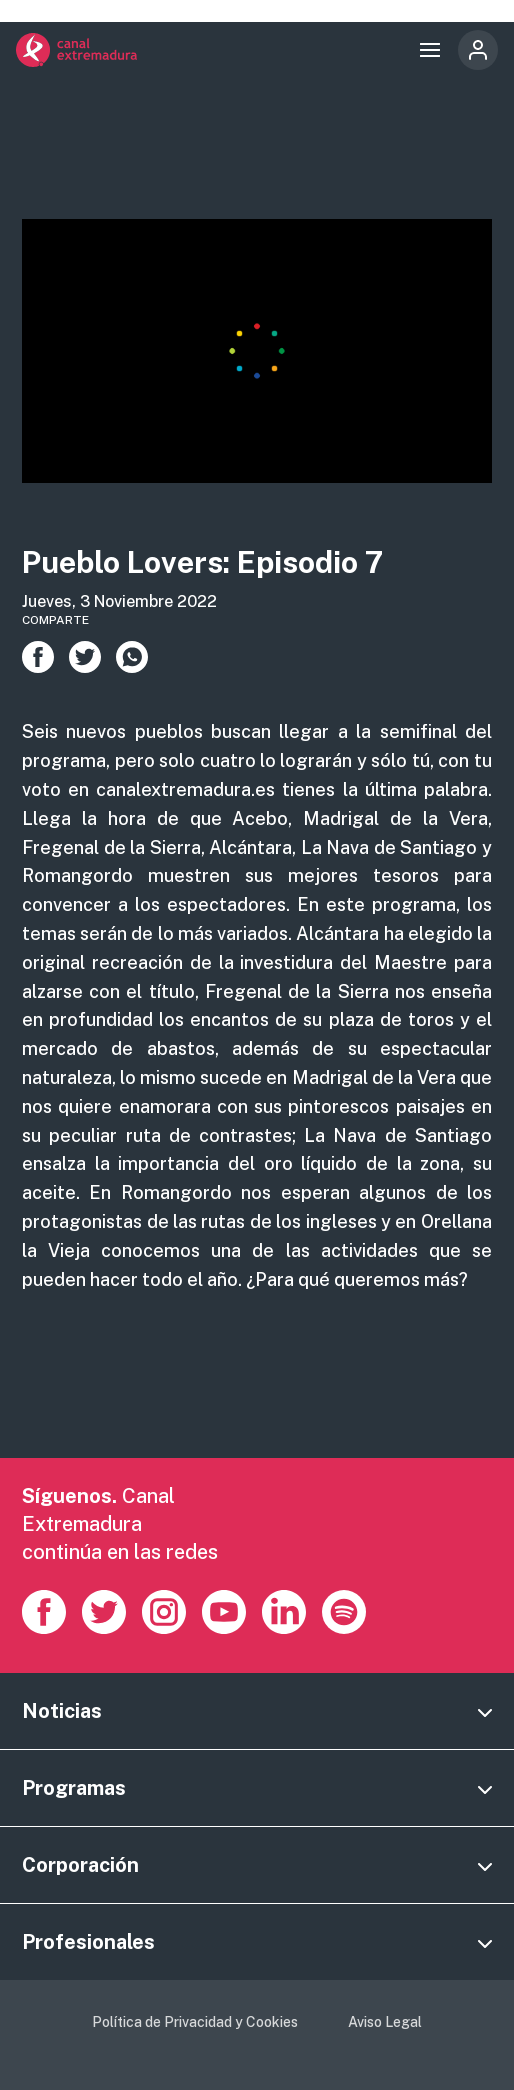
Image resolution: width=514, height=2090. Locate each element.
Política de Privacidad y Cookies (195, 2022)
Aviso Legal (385, 2022)
